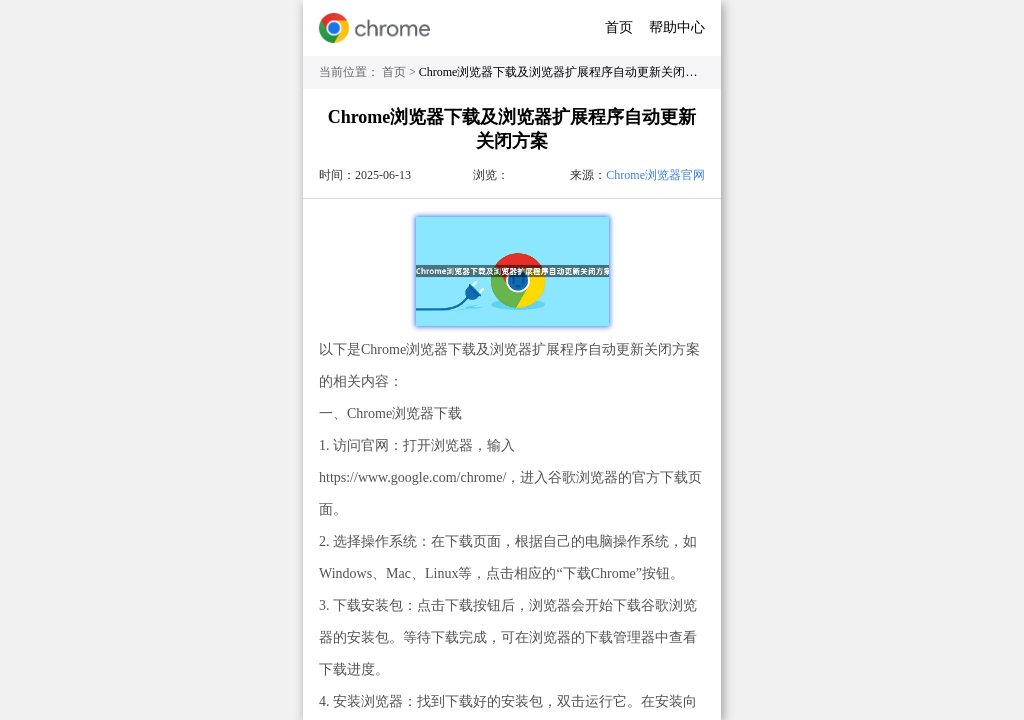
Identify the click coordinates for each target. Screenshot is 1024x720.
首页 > (400, 72)
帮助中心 (677, 27)
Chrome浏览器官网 (655, 175)
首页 (619, 27)
